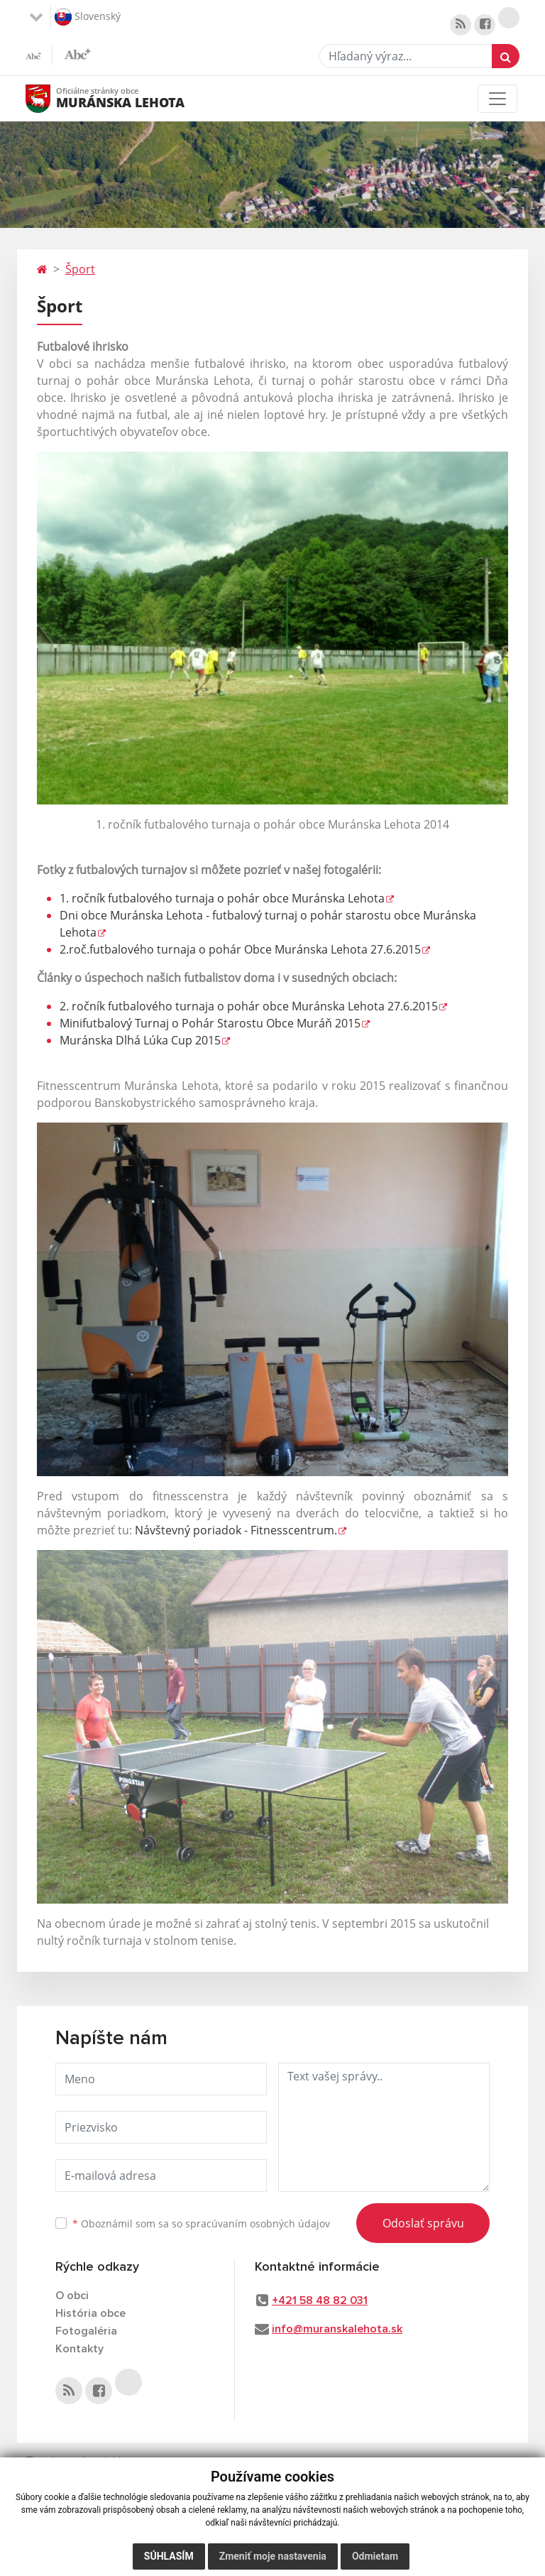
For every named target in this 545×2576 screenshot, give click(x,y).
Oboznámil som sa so (201, 2223)
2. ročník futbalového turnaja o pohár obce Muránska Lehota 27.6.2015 (249, 1006)
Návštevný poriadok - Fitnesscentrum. (236, 1530)
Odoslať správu (423, 2223)
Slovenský (88, 17)
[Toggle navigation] (497, 98)
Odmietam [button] (375, 2556)
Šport (80, 269)
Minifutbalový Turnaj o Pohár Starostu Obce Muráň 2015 (210, 1023)
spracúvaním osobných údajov (257, 2223)
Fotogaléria (86, 2331)
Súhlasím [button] (169, 2556)
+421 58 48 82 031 (320, 2300)
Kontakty (79, 2348)
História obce (90, 2313)
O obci (72, 2295)
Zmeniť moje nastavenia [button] (272, 2556)
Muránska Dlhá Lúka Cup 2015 (140, 1040)
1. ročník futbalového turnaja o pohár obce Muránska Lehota (222, 898)
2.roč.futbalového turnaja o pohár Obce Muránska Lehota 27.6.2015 (240, 949)
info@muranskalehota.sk (337, 2329)
